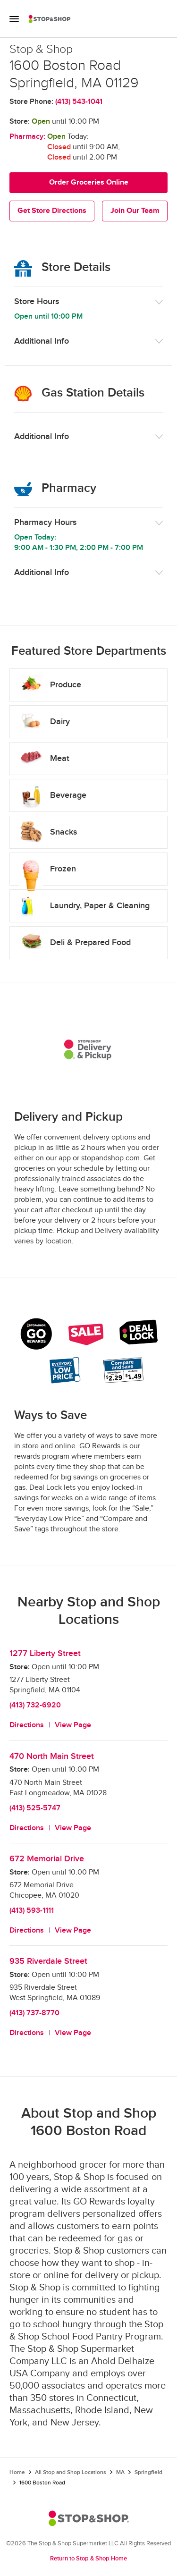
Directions (26, 1725)
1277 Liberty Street (45, 1653)
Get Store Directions (51, 210)
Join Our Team (135, 210)
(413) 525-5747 (34, 1808)
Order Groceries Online (88, 182)
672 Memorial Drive (46, 1859)
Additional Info (41, 341)
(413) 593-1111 (31, 1910)
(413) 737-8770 (34, 2013)
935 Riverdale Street (48, 1961)
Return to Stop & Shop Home (88, 2558)
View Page (73, 1725)
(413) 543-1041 (78, 101)
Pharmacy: (27, 136)
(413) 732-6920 (35, 1705)
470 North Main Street (51, 1756)
